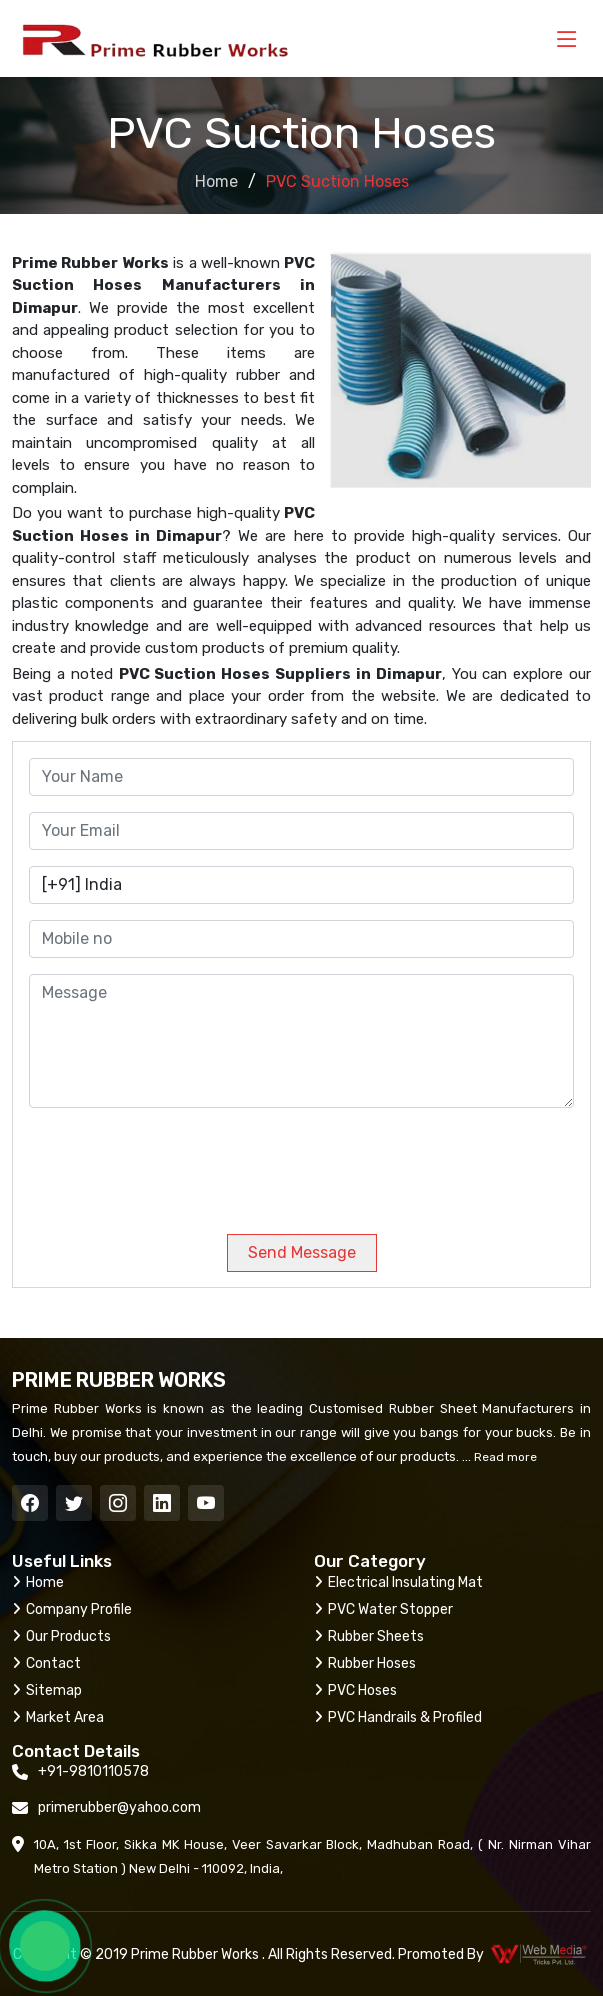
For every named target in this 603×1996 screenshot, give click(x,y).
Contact (46, 1663)
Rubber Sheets (369, 1636)
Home (216, 181)
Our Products (61, 1636)
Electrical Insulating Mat (398, 1582)
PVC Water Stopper (383, 1609)
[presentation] (165, 1163)
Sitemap (47, 1690)
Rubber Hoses (365, 1663)
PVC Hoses (355, 1690)
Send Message (302, 1252)
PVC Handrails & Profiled (398, 1717)
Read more (504, 1457)
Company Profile (72, 1609)
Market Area (58, 1717)
